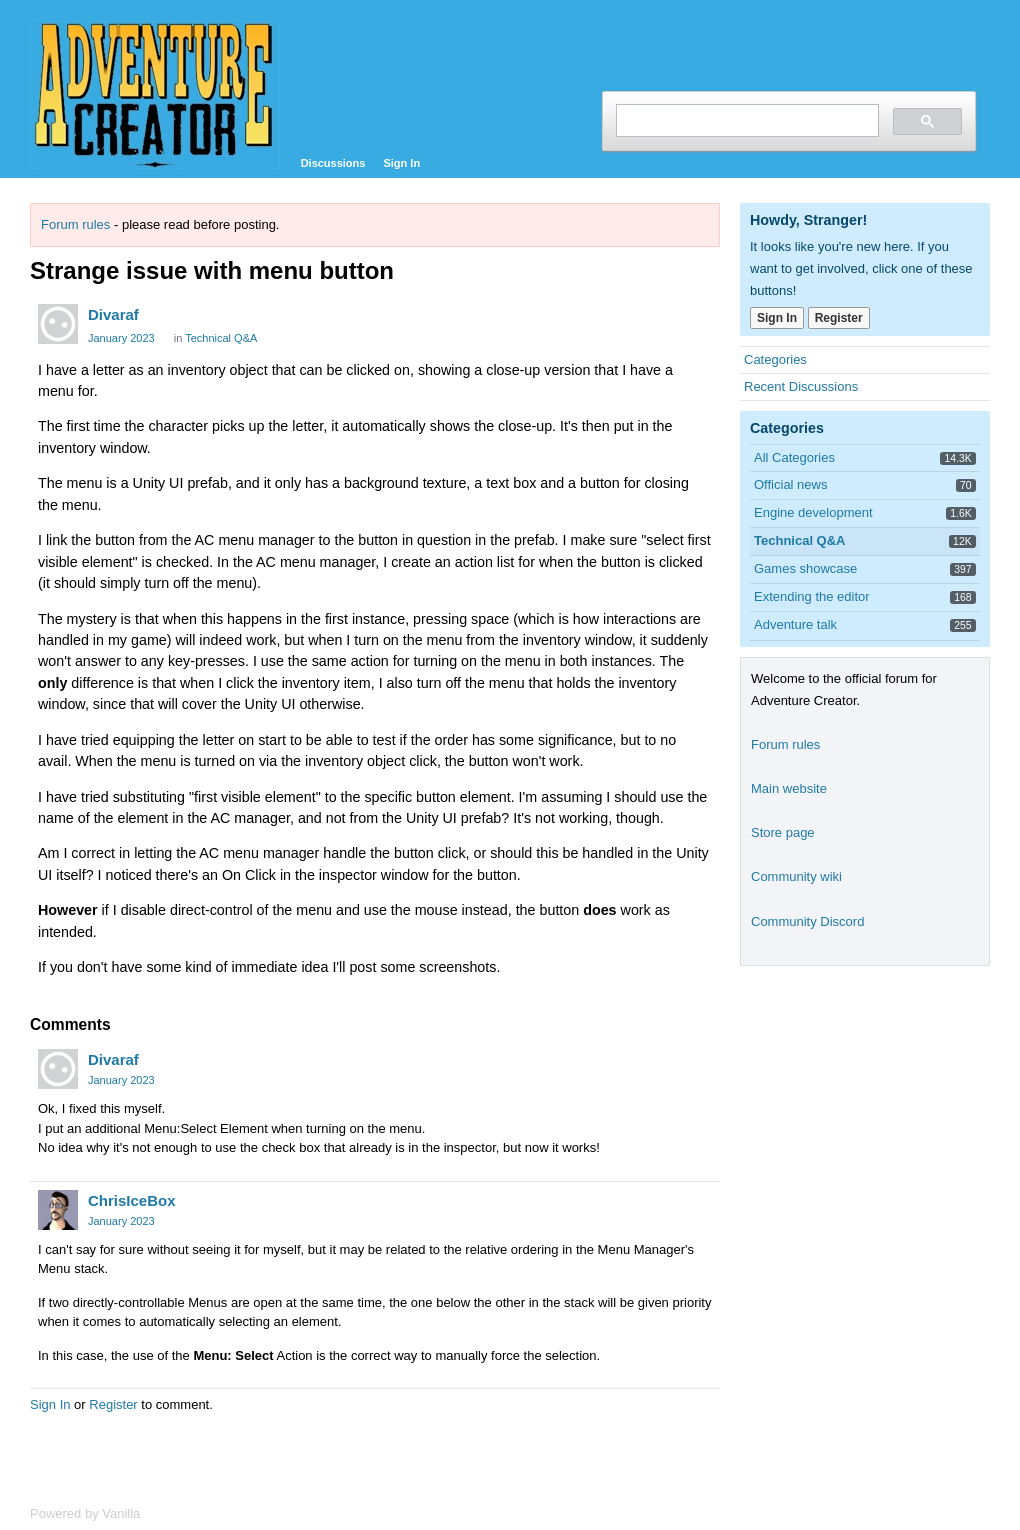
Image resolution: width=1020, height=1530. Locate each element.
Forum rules (75, 224)
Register (113, 1404)
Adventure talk (795, 624)
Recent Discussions (801, 386)
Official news (790, 484)
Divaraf (113, 314)
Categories (775, 359)
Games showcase (805, 568)
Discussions (333, 163)
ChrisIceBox (132, 1200)
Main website (789, 788)
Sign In (401, 163)
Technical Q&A (221, 338)
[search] (745, 120)
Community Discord (807, 921)
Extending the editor (812, 596)
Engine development (813, 512)
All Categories (794, 457)
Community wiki (796, 876)
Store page (783, 832)
